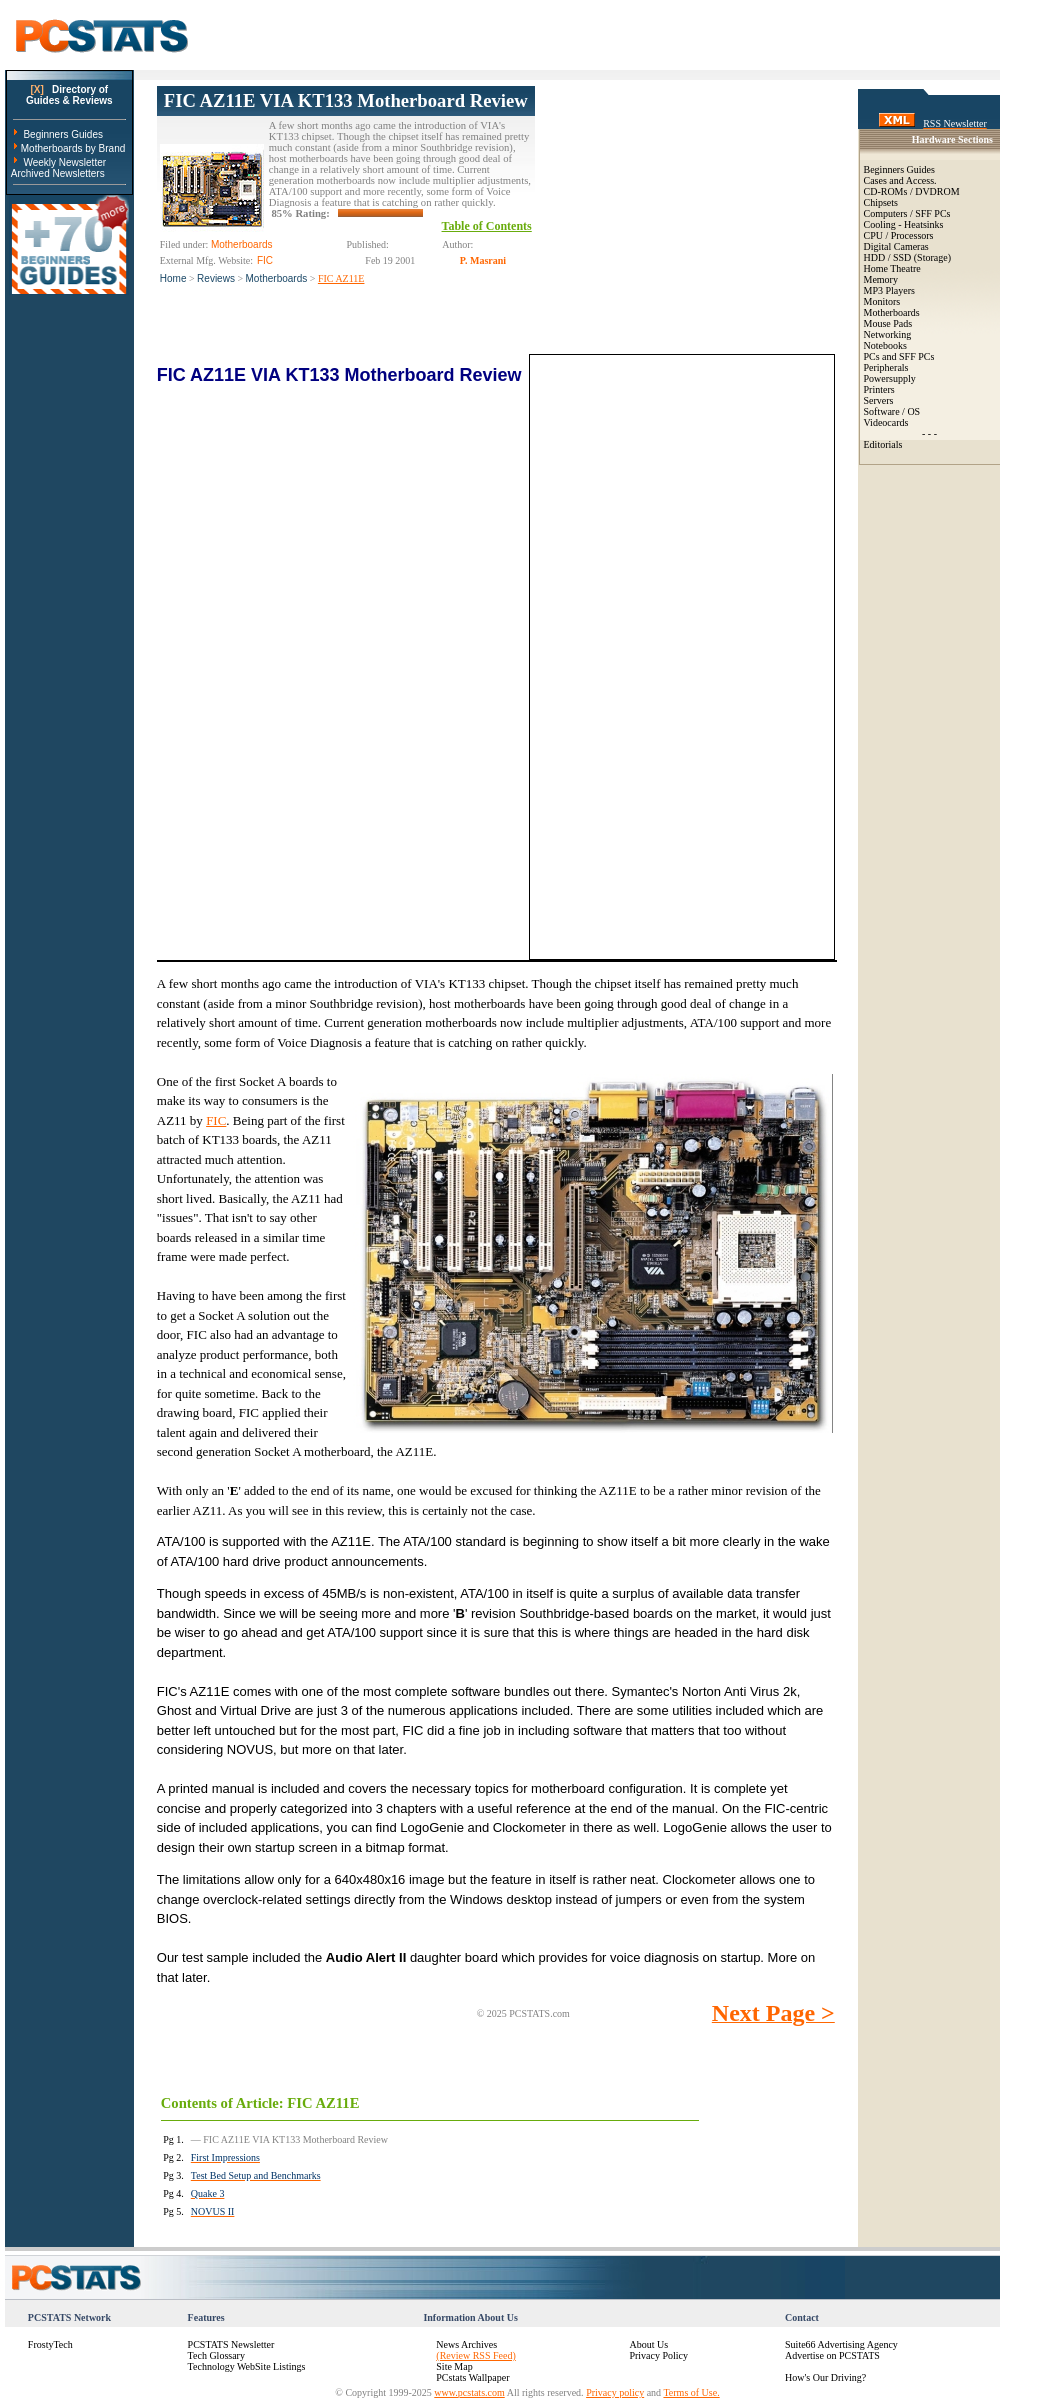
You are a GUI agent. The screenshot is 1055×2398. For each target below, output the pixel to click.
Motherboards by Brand (73, 148)
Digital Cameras (896, 246)
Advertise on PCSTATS (832, 2355)
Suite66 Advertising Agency (841, 2344)
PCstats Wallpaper (472, 2377)
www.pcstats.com (469, 2392)
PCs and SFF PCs (899, 356)
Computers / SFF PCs (907, 213)
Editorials (883, 444)
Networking (888, 334)
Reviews (216, 278)
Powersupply (890, 378)
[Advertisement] (685, 211)
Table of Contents (487, 226)
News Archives (466, 2344)
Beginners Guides (63, 134)
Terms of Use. (691, 2392)
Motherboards (277, 278)
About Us (648, 2344)
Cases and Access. (900, 180)
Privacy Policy (658, 2355)
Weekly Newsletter (64, 162)
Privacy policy (615, 2392)
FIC (216, 1120)
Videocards (886, 422)
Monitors (882, 301)
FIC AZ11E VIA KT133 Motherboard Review (346, 100)
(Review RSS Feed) (475, 2355)
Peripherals (886, 367)
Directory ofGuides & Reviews (69, 95)
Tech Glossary (216, 2355)
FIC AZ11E (341, 278)
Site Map (454, 2366)
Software (882, 411)
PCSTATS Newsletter (231, 2344)
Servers (879, 400)
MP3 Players (889, 290)
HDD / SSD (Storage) (908, 257)
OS (913, 411)
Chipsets (881, 202)
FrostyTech (50, 2344)
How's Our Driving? (825, 2377)
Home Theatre (892, 268)
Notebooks (885, 345)
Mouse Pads (888, 323)
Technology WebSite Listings (247, 2366)
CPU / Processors (899, 235)
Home (173, 278)
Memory (881, 279)
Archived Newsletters (58, 173)
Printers (879, 389)
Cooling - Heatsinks (904, 224)
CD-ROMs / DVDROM (912, 191)
